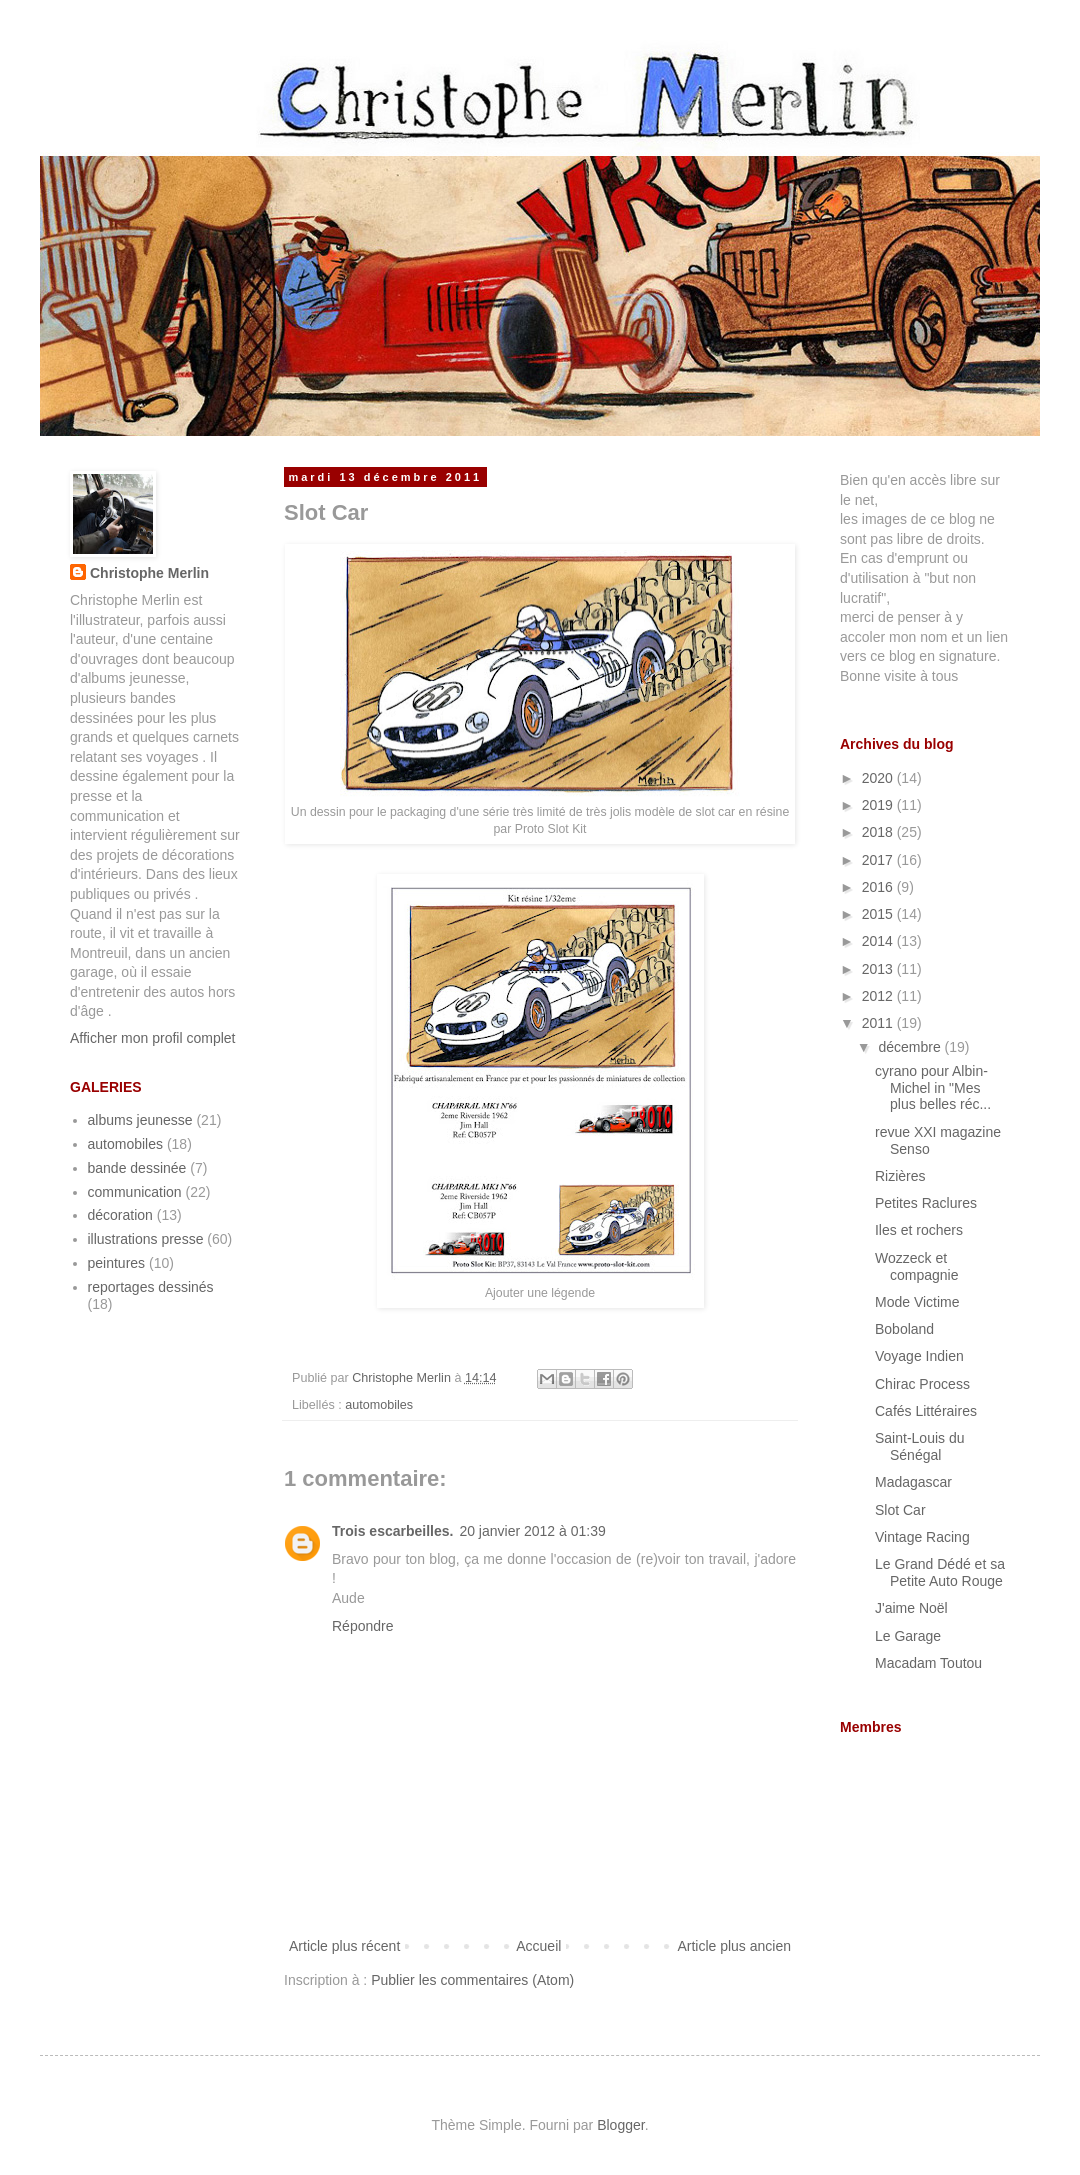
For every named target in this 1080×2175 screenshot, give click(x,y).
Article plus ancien (734, 1946)
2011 (879, 1023)
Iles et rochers (919, 1230)
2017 (879, 860)
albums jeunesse (140, 1120)
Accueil (538, 1946)
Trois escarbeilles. (392, 1531)
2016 (879, 887)
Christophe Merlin (149, 573)
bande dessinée (137, 1168)
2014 (879, 941)
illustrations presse (146, 1239)
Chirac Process (922, 1384)
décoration (120, 1215)
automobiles (379, 1405)
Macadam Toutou (928, 1663)
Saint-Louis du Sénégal (920, 1446)
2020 (879, 778)
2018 (879, 832)
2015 (879, 914)
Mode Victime (917, 1302)
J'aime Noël (911, 1608)
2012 (879, 996)
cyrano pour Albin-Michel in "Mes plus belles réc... (933, 1088)
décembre (911, 1047)
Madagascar (913, 1482)
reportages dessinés (151, 1287)
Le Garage (908, 1636)
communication (135, 1192)
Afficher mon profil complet (152, 1038)
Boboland (904, 1329)
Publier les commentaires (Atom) (472, 1980)
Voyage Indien (919, 1356)
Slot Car (900, 1510)
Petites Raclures (926, 1203)
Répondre (363, 1626)
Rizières (900, 1176)
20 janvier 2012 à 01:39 (532, 1531)
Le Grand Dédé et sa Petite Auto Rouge (940, 1572)
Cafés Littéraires (926, 1411)
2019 (879, 805)
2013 (879, 969)
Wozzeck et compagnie (917, 1266)
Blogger (620, 2125)
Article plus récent (344, 1946)
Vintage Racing (922, 1537)
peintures (117, 1263)
